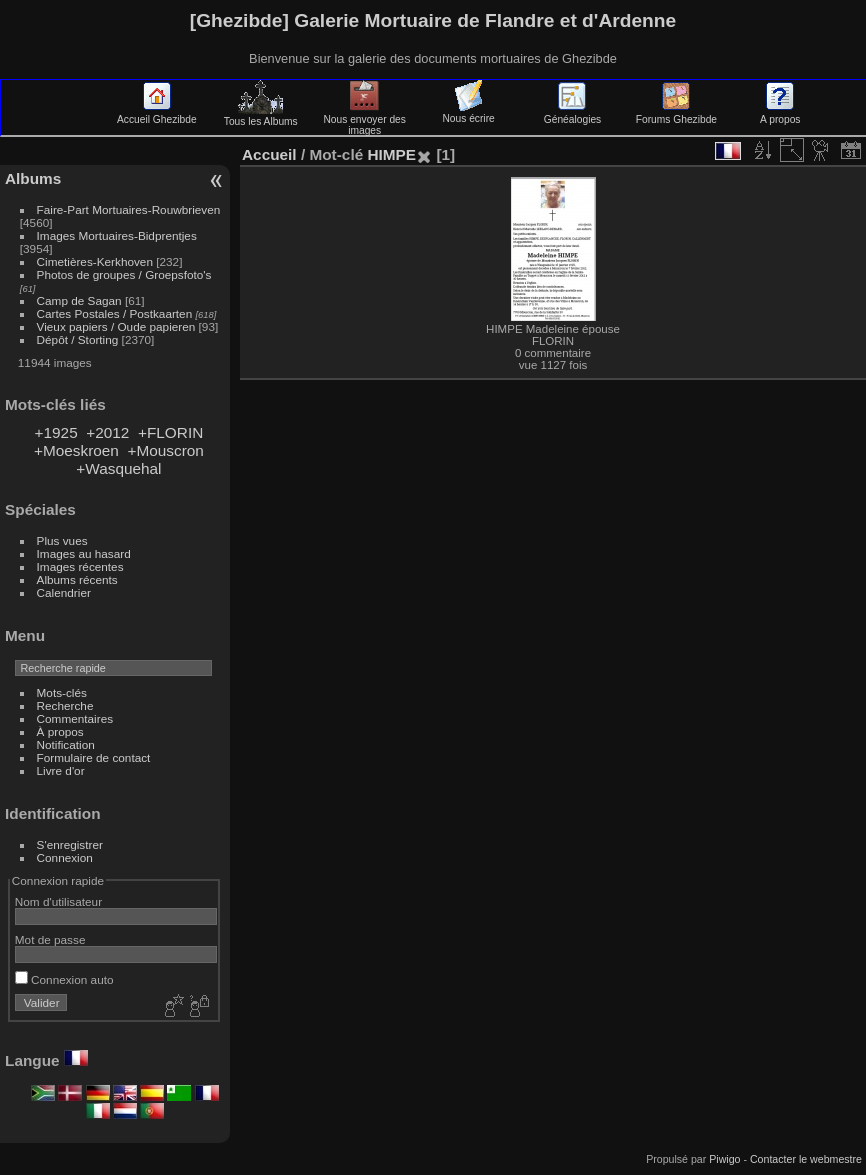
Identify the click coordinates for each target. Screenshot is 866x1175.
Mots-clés (62, 692)
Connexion (65, 857)
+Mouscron (165, 450)
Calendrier (64, 592)
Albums (33, 178)
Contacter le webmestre (806, 1159)
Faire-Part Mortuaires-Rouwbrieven (129, 209)
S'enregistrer (70, 844)
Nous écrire (468, 113)
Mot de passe (50, 939)
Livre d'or (61, 770)
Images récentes (80, 566)
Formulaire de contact (94, 757)
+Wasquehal (118, 468)
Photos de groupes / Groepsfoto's (124, 274)
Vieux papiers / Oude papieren (116, 326)
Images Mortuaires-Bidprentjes (117, 235)
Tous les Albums (261, 116)
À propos (60, 731)
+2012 (107, 432)
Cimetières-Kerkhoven (95, 261)
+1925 (56, 432)
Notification (66, 744)
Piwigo (724, 1159)
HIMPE (391, 154)
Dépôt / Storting (78, 339)
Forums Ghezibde (676, 114)
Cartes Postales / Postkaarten (115, 313)
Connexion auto (64, 979)
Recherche (65, 705)
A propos (780, 114)
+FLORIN (170, 432)
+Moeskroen (76, 450)
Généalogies (572, 114)
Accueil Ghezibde (157, 114)
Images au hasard (84, 553)
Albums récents (77, 579)
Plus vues (62, 540)
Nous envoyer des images (364, 119)
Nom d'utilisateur (58, 901)
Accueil (269, 154)
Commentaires (75, 718)
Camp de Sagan (79, 300)
